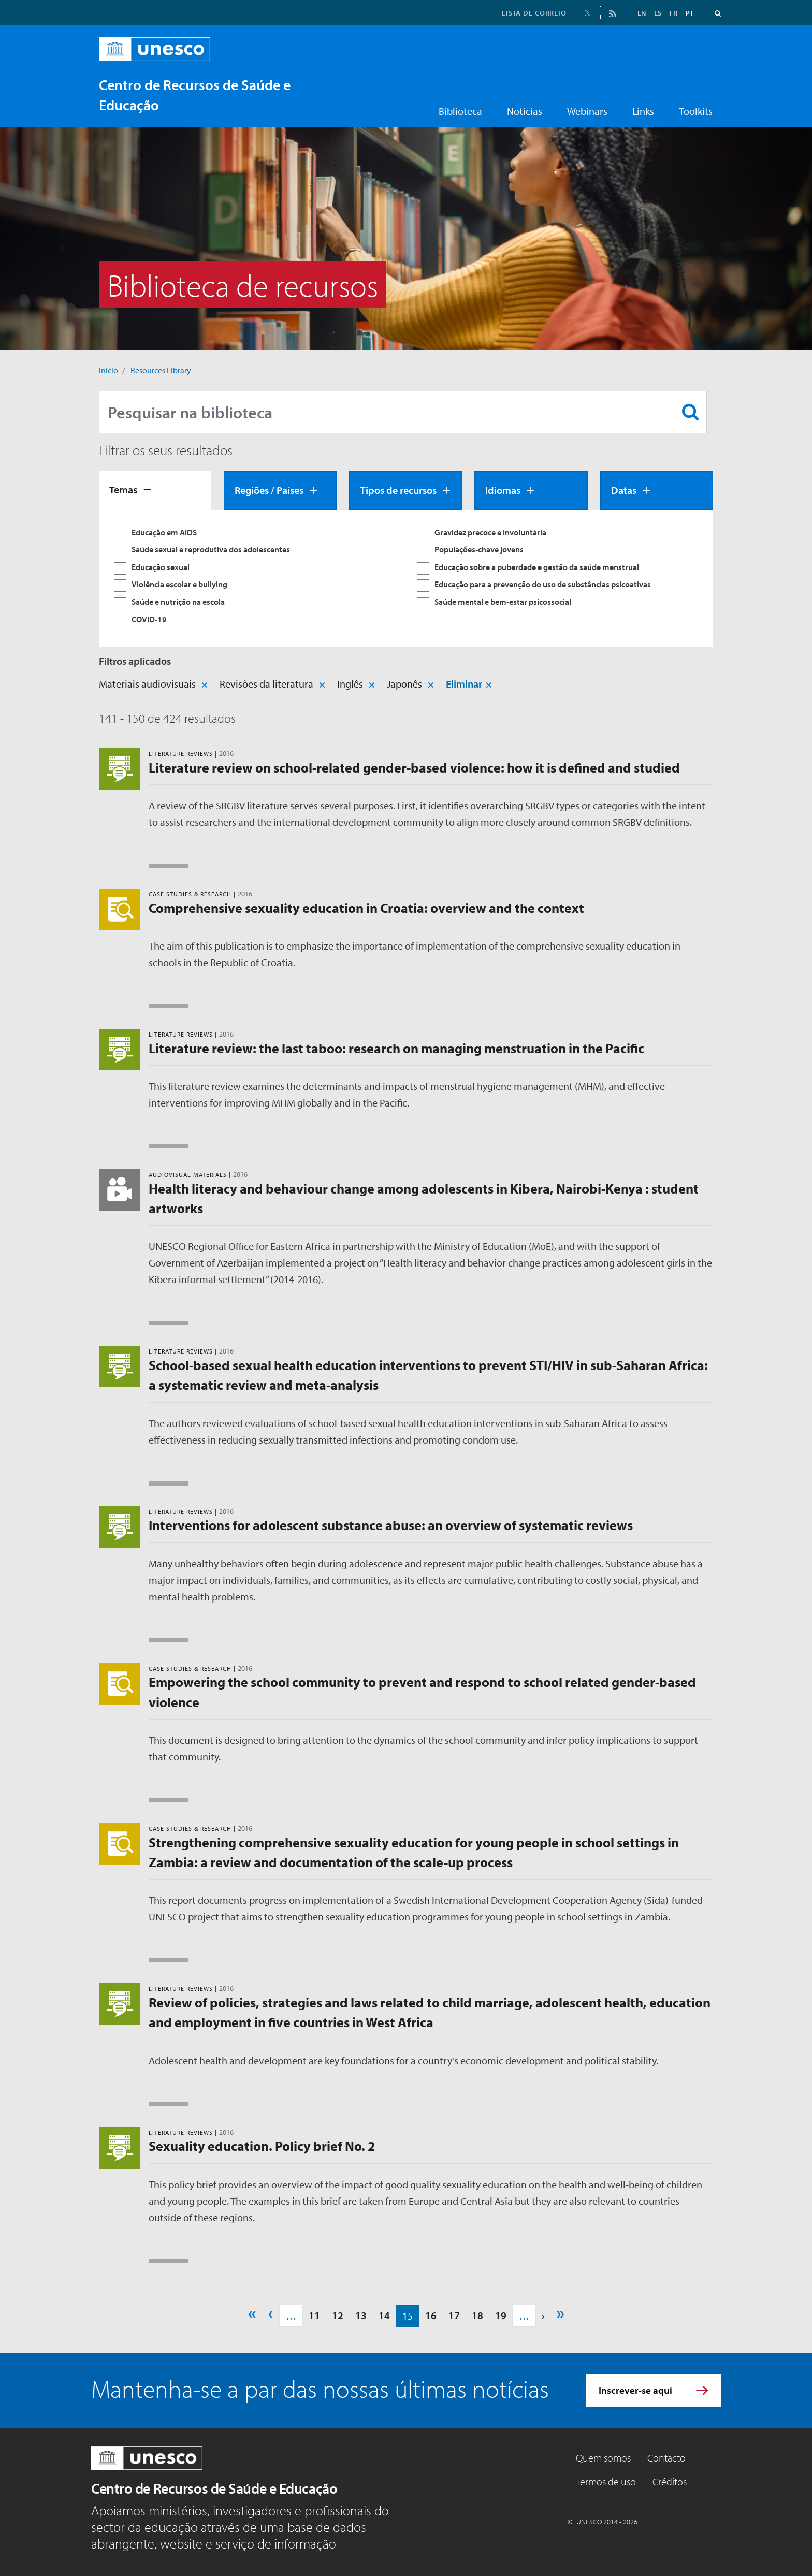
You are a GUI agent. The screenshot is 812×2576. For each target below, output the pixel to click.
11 (314, 2315)
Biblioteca (460, 111)
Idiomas (502, 490)
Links (643, 111)
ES (657, 13)
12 (337, 2315)
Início (108, 370)
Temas (123, 489)
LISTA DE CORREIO (534, 13)
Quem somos (603, 2457)
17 (454, 2315)
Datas (623, 490)
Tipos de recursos (398, 490)
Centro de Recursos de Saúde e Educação (214, 2488)
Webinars (587, 111)
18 (477, 2315)
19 (500, 2315)
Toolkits (696, 111)
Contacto (666, 2457)
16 (431, 2315)
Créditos (670, 2481)
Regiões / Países (269, 490)
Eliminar (464, 683)
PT (689, 13)
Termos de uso (606, 2481)
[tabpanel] (406, 578)
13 (361, 2315)
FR (673, 13)
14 (384, 2315)
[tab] (155, 490)
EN (641, 13)
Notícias (524, 111)
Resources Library (160, 370)
